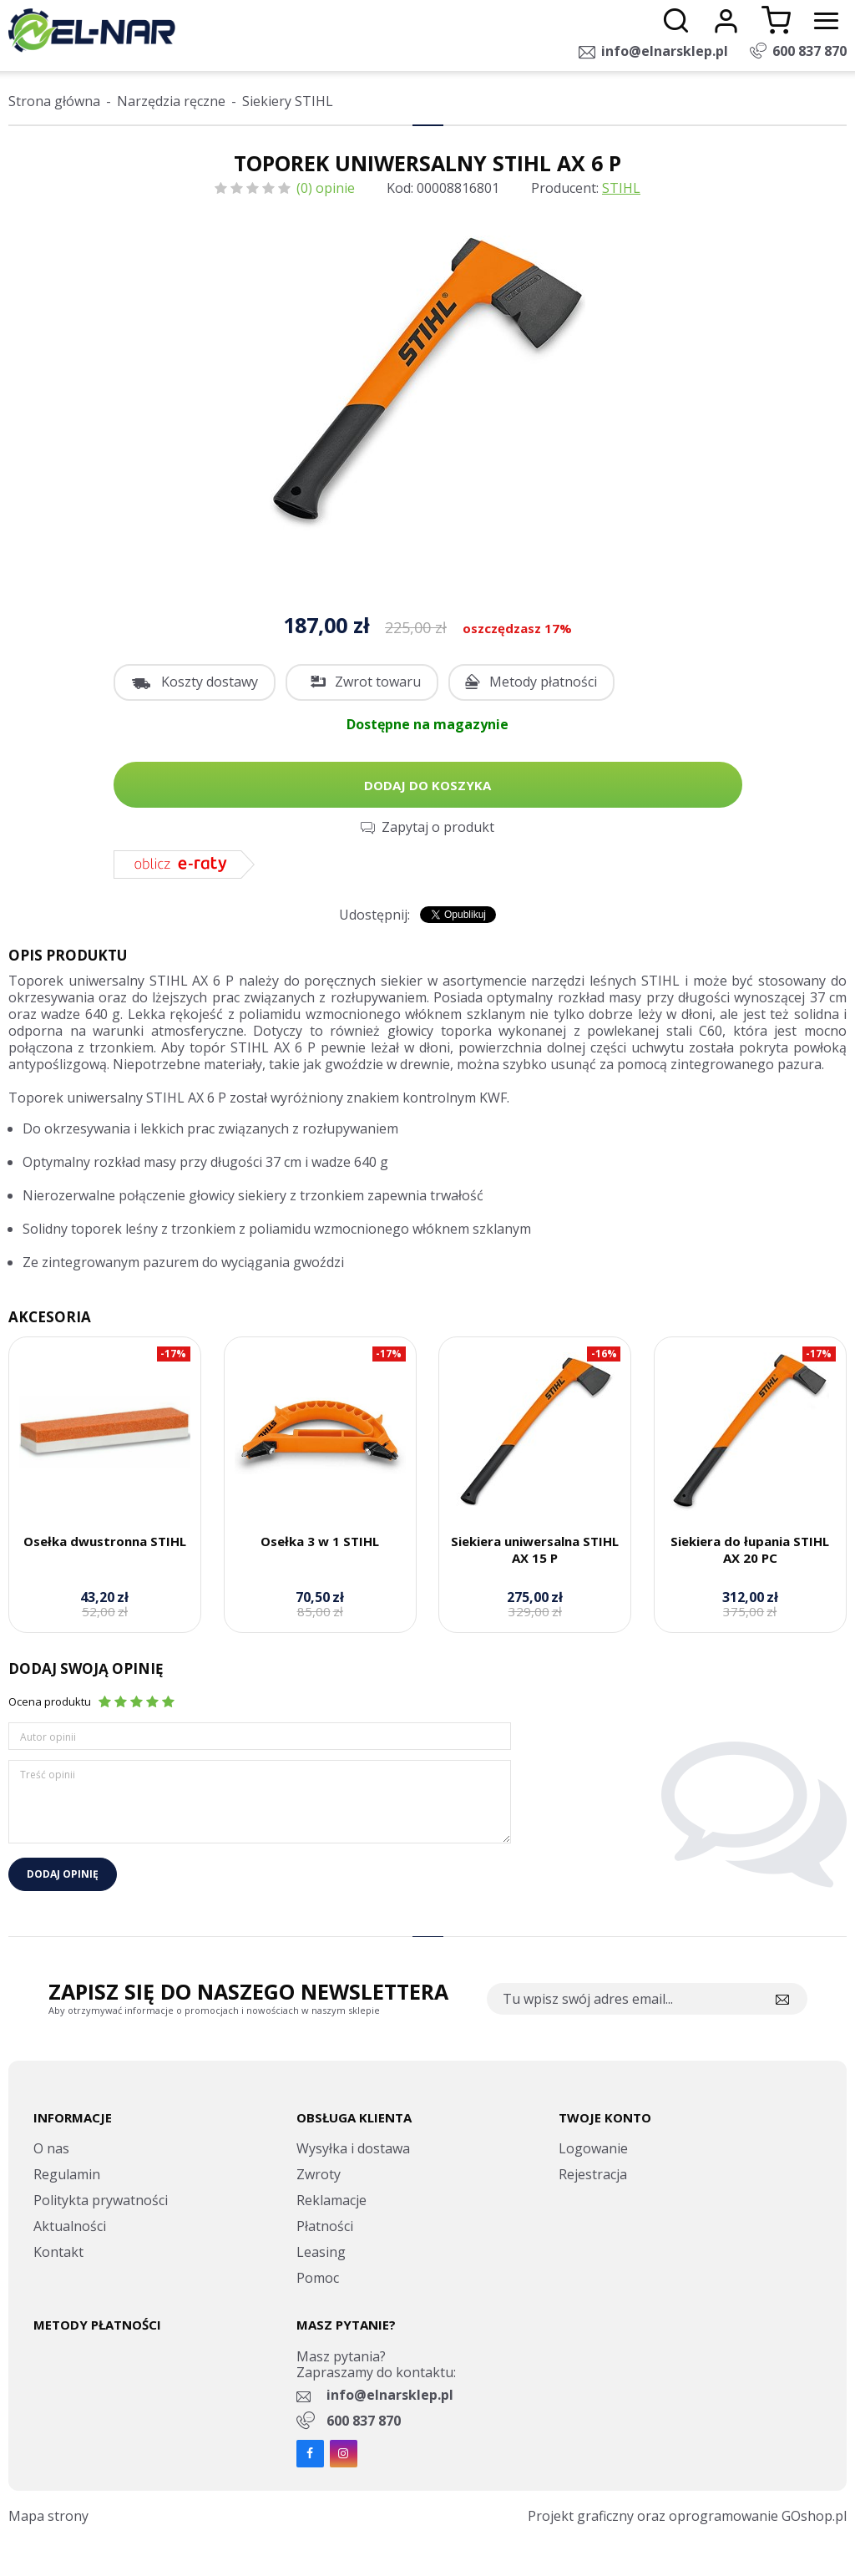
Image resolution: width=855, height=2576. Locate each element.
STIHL (621, 188)
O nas (51, 2148)
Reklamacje (331, 2200)
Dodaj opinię (63, 1874)
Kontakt (58, 2252)
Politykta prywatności (100, 2200)
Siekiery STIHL (287, 101)
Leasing (321, 2252)
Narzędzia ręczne (171, 101)
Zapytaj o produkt (438, 827)
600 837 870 (809, 51)
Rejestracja (593, 2174)
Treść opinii (47, 1774)
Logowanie (593, 2148)
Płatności (324, 2226)
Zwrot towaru (378, 681)
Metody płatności (543, 681)
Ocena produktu (49, 1701)
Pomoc (317, 2278)
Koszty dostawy (209, 681)
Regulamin (66, 2174)
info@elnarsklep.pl (664, 51)
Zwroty (318, 2174)
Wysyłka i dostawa (353, 2148)
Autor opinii (48, 1737)
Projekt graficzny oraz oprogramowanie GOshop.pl (687, 2516)
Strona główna (54, 101)
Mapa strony (48, 2516)
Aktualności (69, 2226)
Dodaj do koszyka (427, 785)
